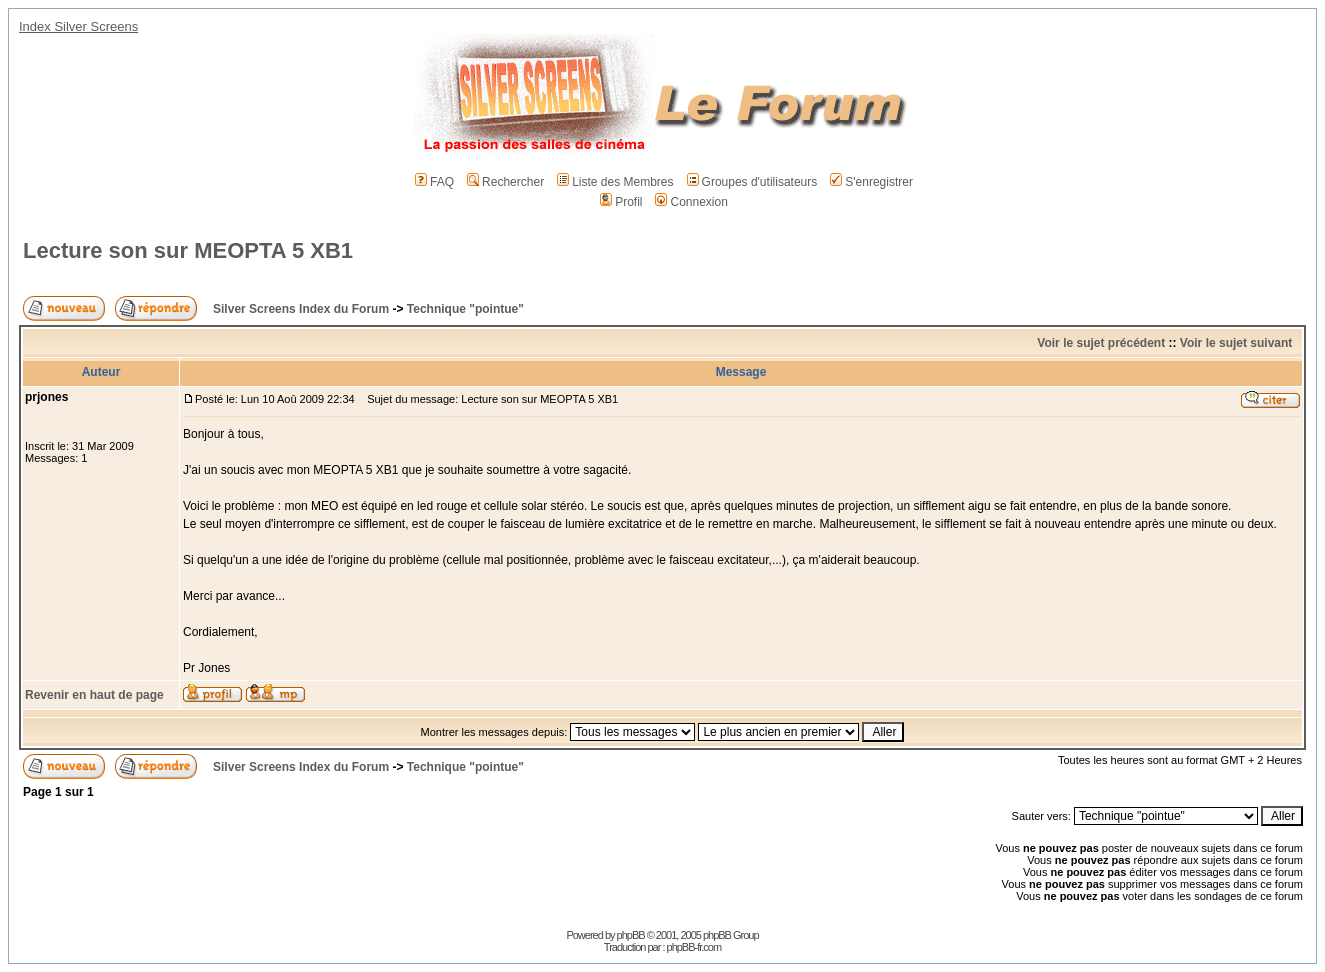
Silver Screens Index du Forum (301, 309)
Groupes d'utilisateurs (752, 182)
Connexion (691, 202)
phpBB (631, 935)
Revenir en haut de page (94, 695)
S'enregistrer (871, 182)
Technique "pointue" (465, 309)
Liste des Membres (615, 182)
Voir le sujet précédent (1101, 343)
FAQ (434, 182)
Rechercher (505, 182)
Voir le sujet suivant (1236, 343)
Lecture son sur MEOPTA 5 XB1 (188, 250)
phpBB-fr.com (694, 947)
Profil (621, 202)
